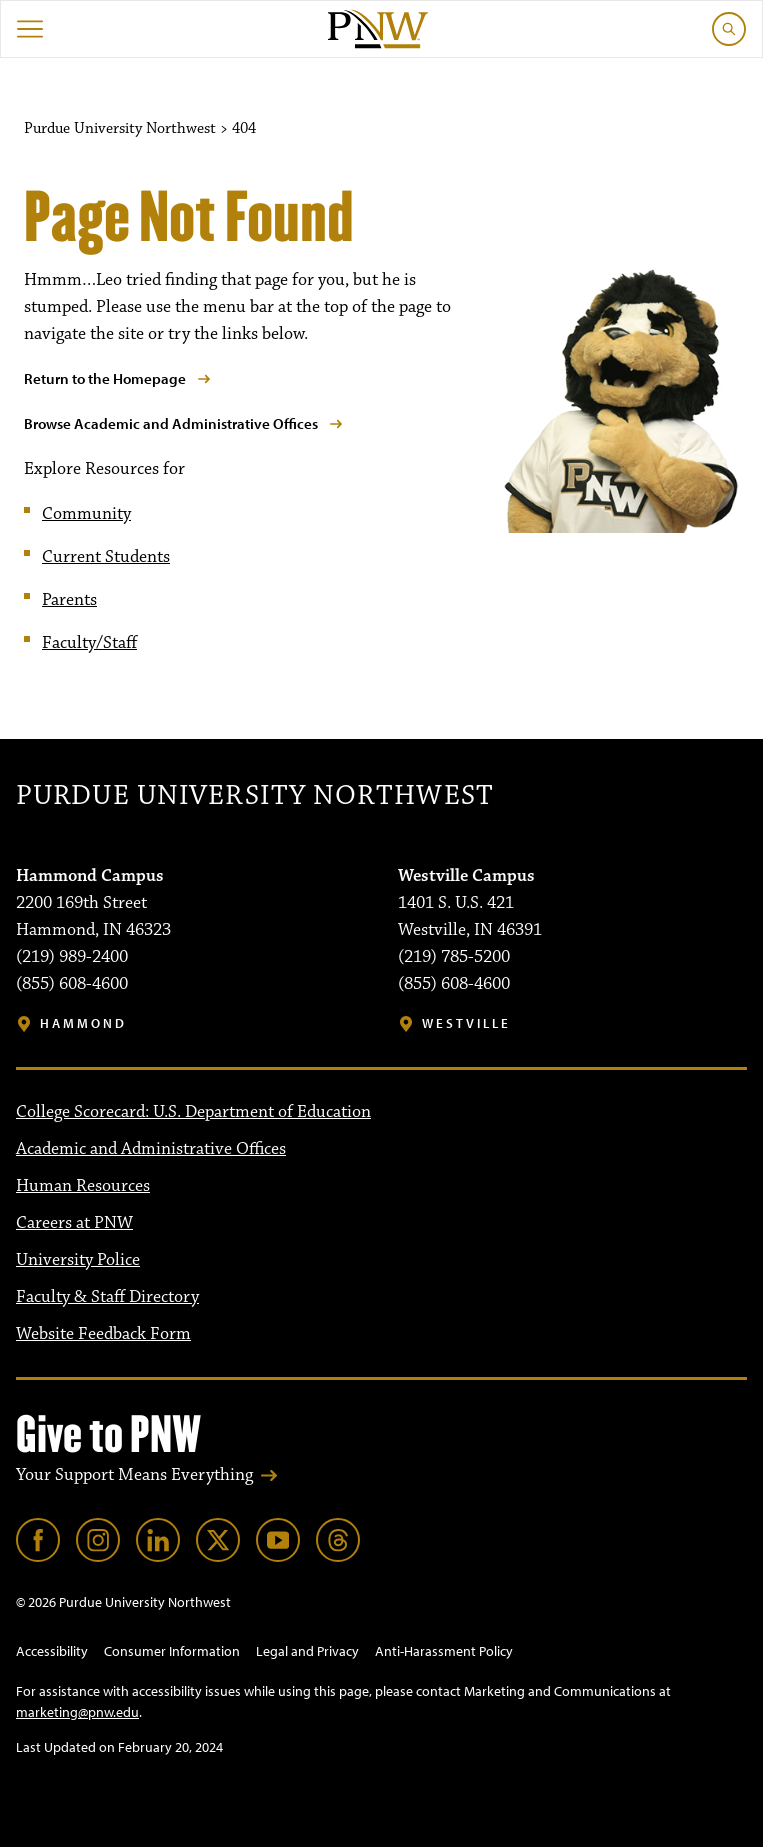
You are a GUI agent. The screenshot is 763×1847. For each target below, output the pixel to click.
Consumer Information (172, 1651)
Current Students (106, 557)
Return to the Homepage (105, 378)
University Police (78, 1260)
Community (86, 514)
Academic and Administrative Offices (151, 1149)
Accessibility (52, 1651)
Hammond (83, 1023)
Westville (466, 1023)
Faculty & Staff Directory (107, 1297)
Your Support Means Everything (134, 1475)
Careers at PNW (74, 1223)
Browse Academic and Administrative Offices (171, 423)
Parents (69, 600)
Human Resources (83, 1186)
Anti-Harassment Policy (444, 1651)
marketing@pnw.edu (77, 1712)
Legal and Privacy (307, 1651)
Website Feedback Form (103, 1334)
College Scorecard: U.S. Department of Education (193, 1112)
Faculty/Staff (89, 643)
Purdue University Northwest (254, 796)
